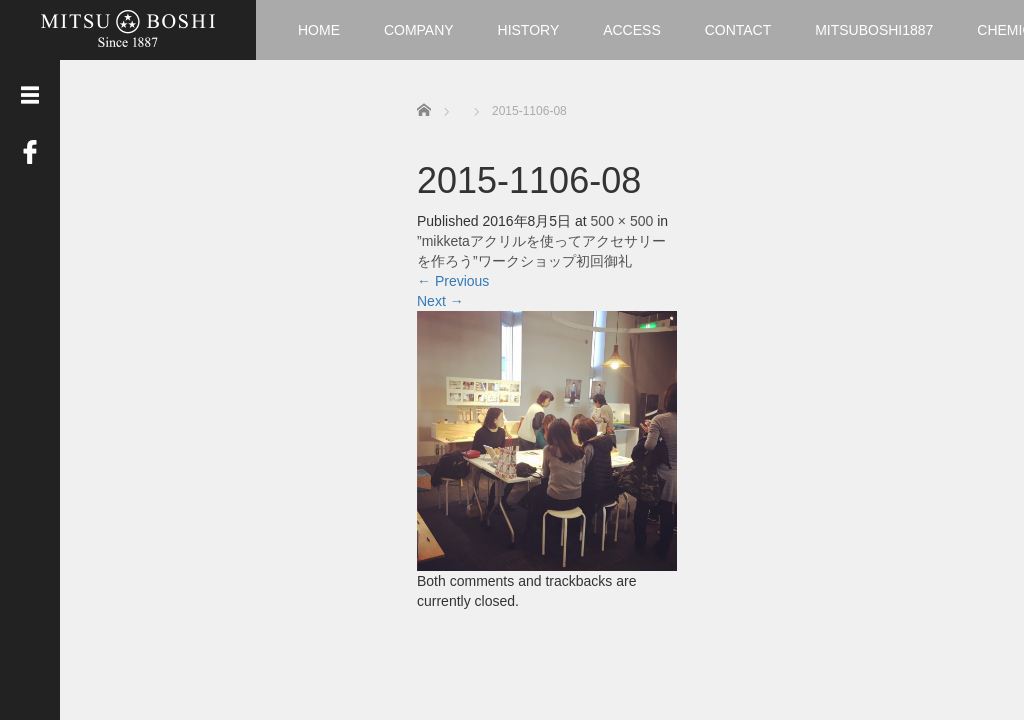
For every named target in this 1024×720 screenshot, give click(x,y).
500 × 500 (622, 221)
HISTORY (529, 30)
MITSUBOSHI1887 (874, 30)
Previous (453, 281)
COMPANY (419, 30)
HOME (319, 30)
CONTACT (738, 30)
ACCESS (632, 30)
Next (440, 301)
